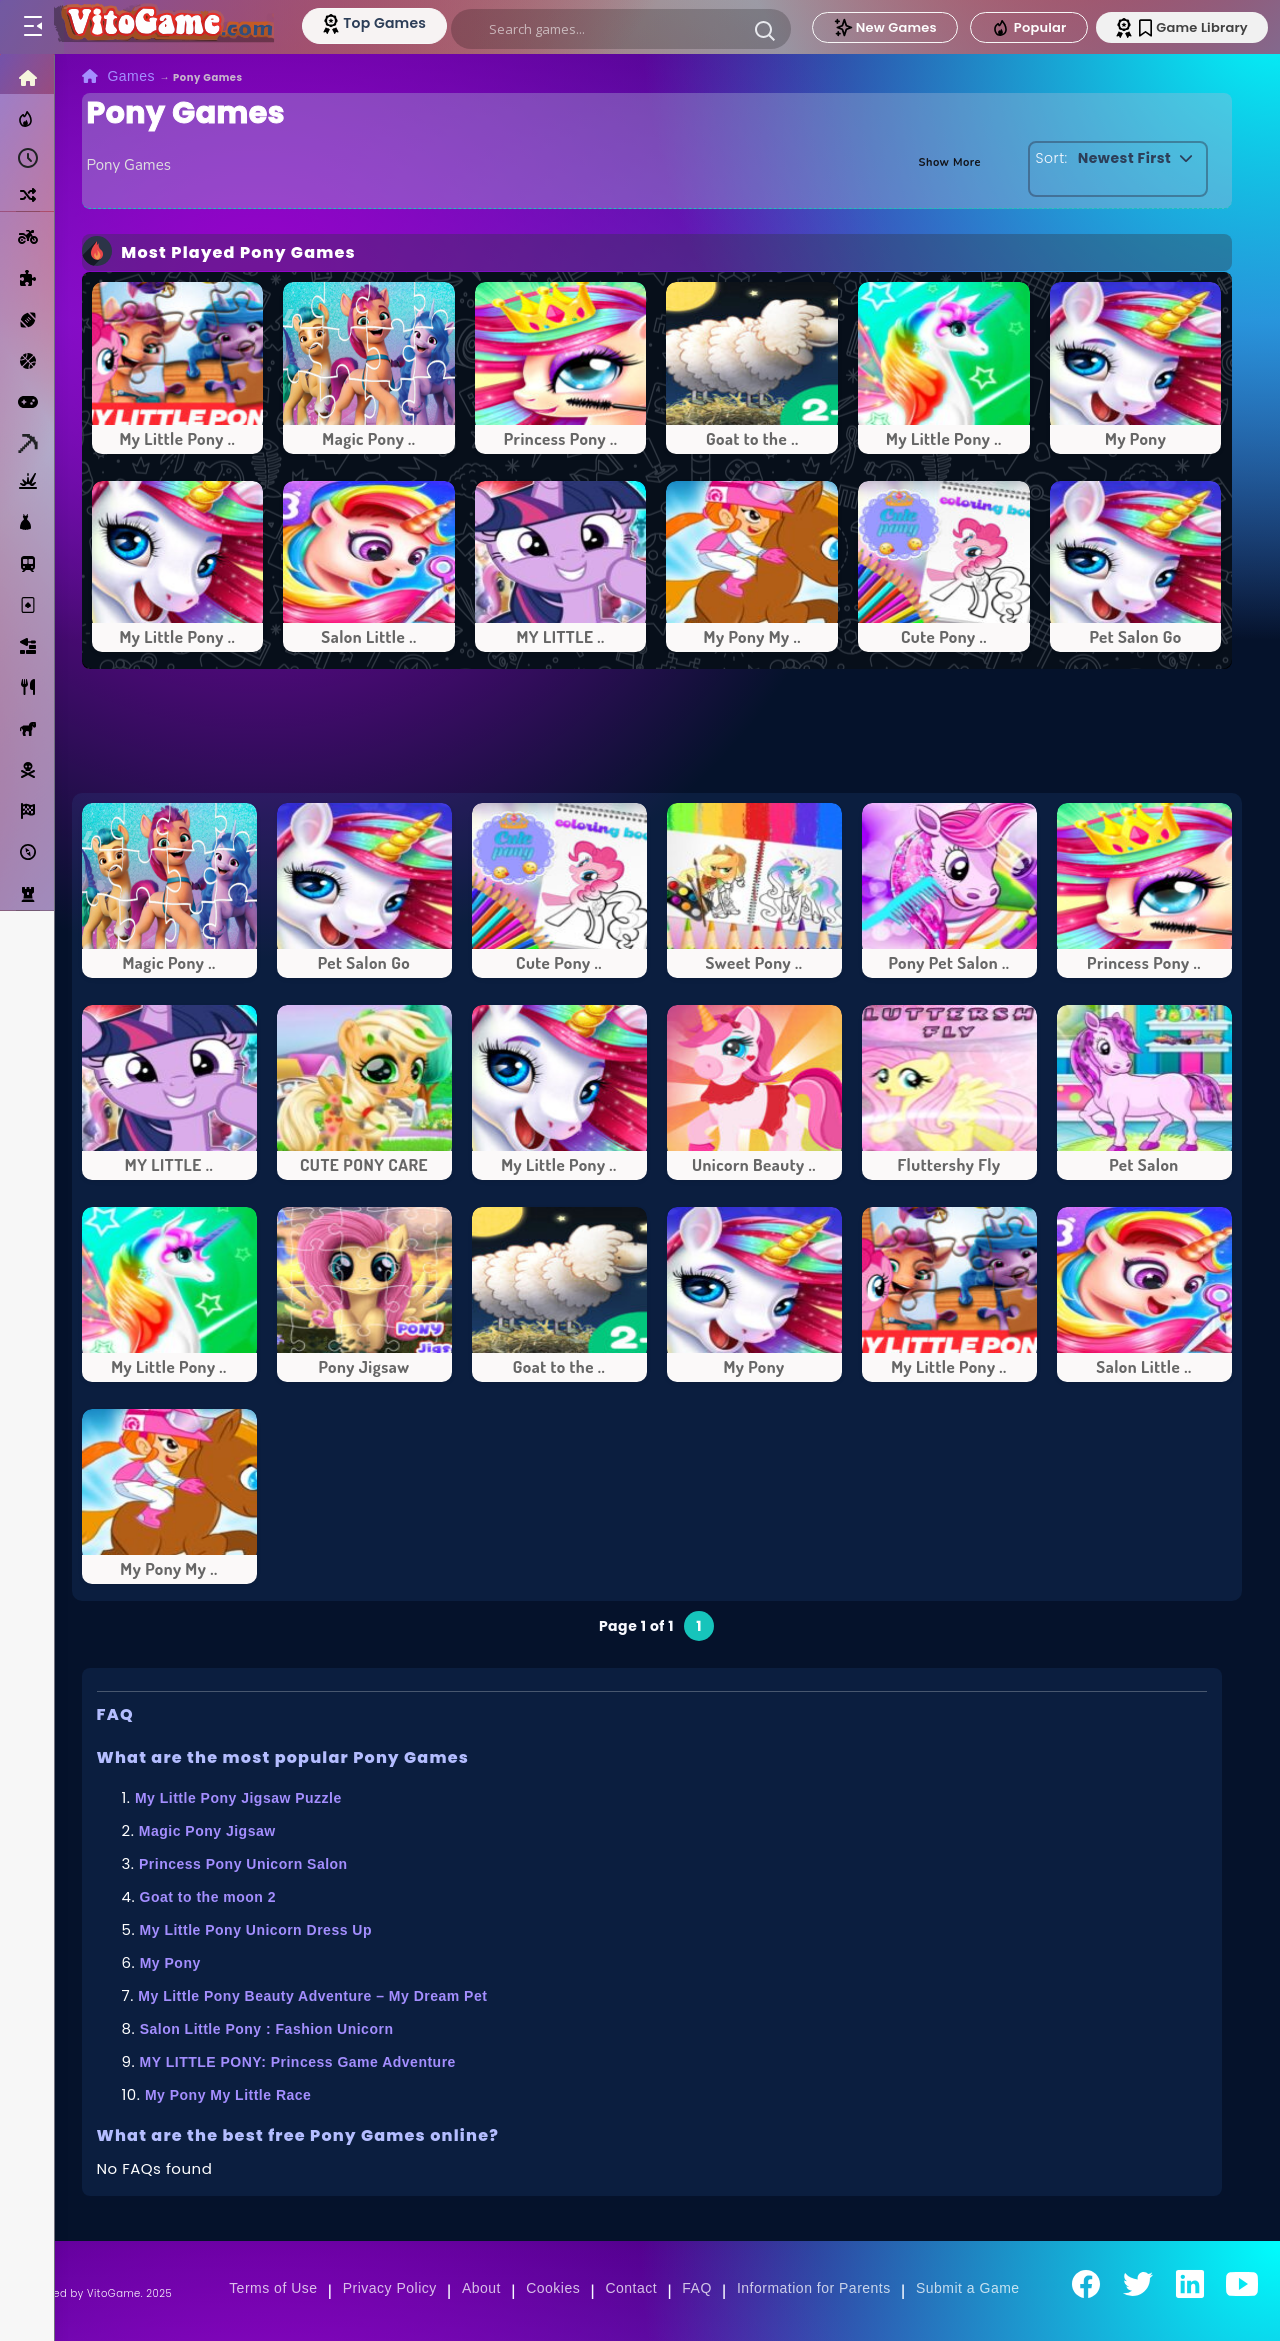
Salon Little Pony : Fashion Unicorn (267, 2029)
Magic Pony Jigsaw (207, 1831)
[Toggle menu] (32, 27)
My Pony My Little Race (228, 2095)
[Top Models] (378, 23)
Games (131, 76)
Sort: (1042, 158)
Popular (1027, 28)
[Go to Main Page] (164, 27)
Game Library (1192, 27)
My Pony (170, 1963)
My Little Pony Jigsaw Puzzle (238, 1798)
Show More (937, 160)
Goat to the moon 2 (208, 1897)
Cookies (553, 2288)
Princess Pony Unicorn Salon (243, 1864)
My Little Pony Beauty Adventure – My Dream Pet (312, 1996)
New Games (883, 27)
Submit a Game (968, 2288)
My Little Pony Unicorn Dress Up (256, 1930)
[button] (766, 30)
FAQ (697, 2288)
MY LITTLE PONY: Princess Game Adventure (298, 2062)
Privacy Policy (390, 2288)
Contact (631, 2288)
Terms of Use (273, 2288)
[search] (622, 29)
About (481, 2288)
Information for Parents (814, 2288)
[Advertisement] (657, 731)
